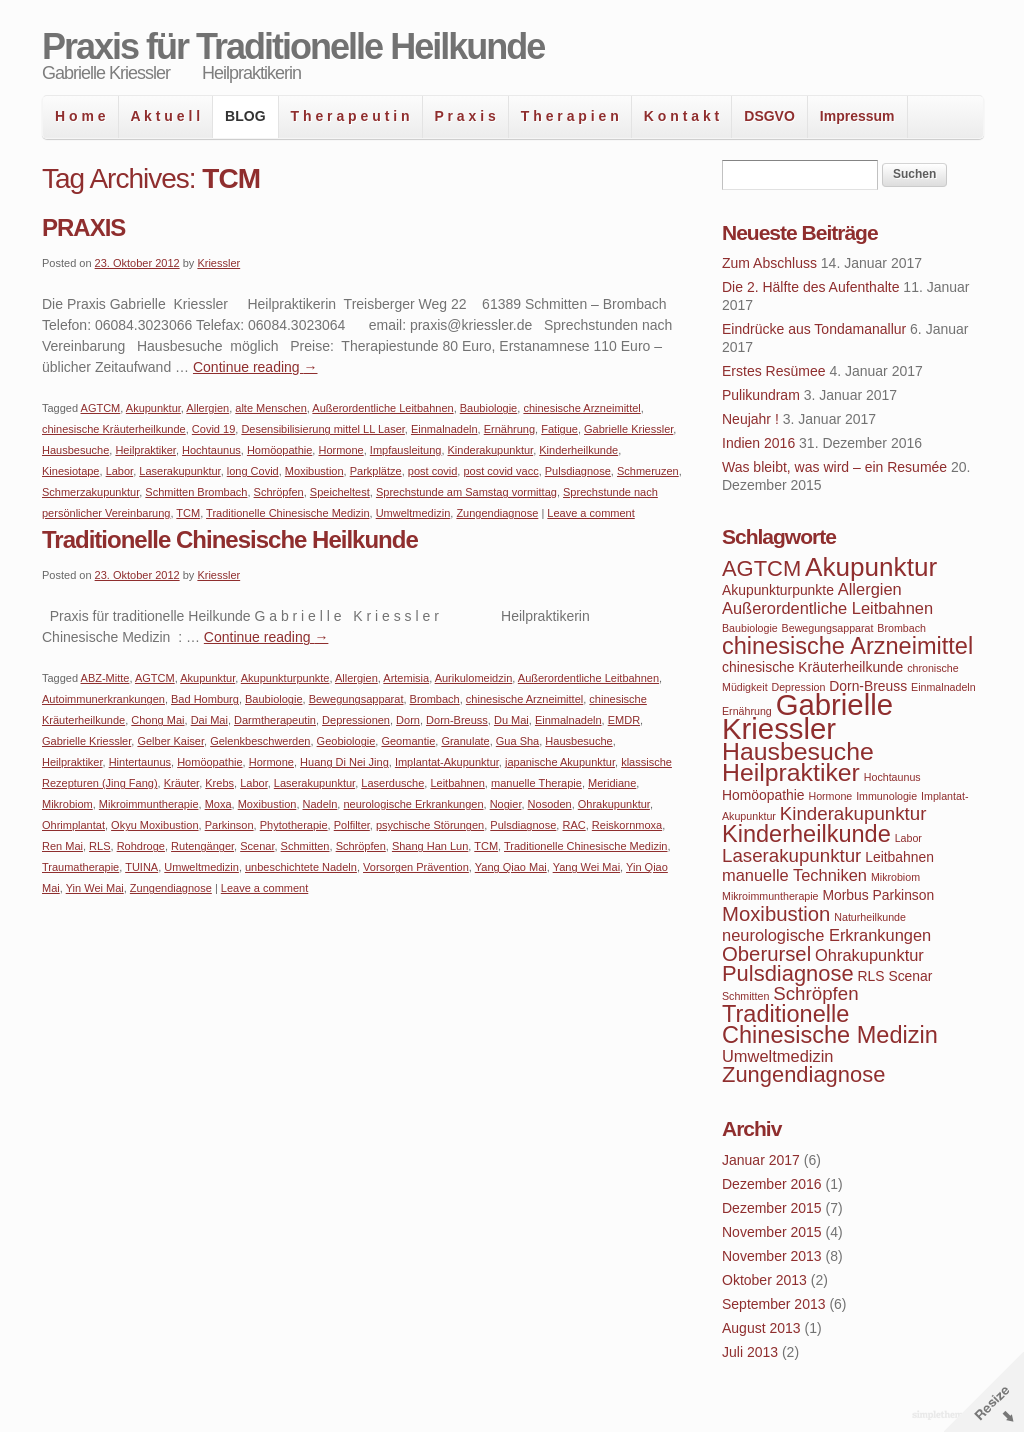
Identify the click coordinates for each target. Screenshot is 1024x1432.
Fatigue (559, 429)
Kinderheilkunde (578, 450)
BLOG (245, 116)
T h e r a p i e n (570, 116)
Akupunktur (153, 408)
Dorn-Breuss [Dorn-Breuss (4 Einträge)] (868, 686)
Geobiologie (346, 741)
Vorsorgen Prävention (416, 867)
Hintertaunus (140, 762)
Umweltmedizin (413, 513)
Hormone (340, 450)
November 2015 (772, 1232)
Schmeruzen (648, 471)
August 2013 (761, 1328)
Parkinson (229, 825)
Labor (120, 471)
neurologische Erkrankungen (413, 804)
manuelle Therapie (536, 783)
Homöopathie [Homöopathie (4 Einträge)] (763, 795)
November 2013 (772, 1256)
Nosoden (550, 804)
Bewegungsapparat (356, 699)
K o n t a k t (681, 116)
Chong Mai (157, 720)
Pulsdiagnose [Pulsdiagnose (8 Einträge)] (788, 973)
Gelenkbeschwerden (260, 741)
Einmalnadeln (444, 429)
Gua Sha (517, 741)
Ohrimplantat (73, 825)
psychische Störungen (430, 825)
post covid (433, 471)
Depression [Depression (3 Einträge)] (799, 687)
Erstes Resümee (773, 371)
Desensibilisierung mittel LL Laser (322, 429)
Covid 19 (213, 429)
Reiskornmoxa (627, 825)
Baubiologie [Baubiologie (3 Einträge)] (750, 628)
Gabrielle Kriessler (628, 429)
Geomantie (408, 741)
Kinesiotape (71, 471)
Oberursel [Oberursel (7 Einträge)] (766, 954)
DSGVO (769, 116)
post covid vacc (500, 471)
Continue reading (255, 367)
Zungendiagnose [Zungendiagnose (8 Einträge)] (803, 1074)
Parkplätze (376, 471)
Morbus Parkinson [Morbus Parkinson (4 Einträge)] (878, 895)
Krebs (219, 783)
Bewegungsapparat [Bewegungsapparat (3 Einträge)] (828, 628)
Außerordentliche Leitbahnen (382, 408)
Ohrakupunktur (614, 804)
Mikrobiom (67, 804)
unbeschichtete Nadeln (301, 867)
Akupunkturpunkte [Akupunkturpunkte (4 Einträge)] (778, 590)
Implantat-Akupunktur (447, 762)
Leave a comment (590, 513)
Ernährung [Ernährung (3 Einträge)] (747, 711)
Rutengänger (202, 846)
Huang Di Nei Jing (344, 762)
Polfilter (352, 825)
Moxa (218, 804)
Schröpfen (279, 492)
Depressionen (356, 720)
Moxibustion (314, 471)
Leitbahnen (457, 783)
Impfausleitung (406, 450)
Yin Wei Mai (95, 888)
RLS (99, 846)
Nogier (506, 804)
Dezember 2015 (772, 1208)
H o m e (80, 116)
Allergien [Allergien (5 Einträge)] (870, 589)
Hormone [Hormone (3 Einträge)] (830, 796)
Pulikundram (761, 395)
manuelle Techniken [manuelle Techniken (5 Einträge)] (794, 875)
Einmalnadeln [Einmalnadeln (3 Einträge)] (943, 687)
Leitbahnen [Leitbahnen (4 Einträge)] (899, 857)
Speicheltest (340, 492)
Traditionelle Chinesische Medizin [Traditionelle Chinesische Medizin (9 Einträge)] (830, 1024)
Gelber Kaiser (170, 741)
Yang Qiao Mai (511, 867)
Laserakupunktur (179, 471)
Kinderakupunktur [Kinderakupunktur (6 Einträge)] (853, 813)
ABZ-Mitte (105, 678)
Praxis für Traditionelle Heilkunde (293, 46)
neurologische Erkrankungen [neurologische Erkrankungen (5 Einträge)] (826, 935)
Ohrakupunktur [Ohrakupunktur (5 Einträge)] (869, 955)
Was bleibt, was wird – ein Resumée (834, 467)
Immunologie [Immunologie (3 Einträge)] (886, 796)
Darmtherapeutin (275, 720)
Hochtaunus (211, 450)
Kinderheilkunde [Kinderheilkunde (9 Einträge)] (806, 834)
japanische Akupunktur (560, 762)
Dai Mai (209, 720)
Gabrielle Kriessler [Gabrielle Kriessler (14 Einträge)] (807, 716)
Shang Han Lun (430, 846)
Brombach (435, 699)
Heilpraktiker (145, 450)
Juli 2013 (750, 1352)
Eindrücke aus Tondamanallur (814, 329)
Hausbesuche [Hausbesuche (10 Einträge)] (798, 751)
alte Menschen (271, 408)
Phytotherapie (294, 825)
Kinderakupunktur (491, 450)
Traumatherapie (80, 867)
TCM (188, 513)
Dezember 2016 (772, 1184)
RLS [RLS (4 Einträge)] (871, 976)
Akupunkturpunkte (285, 678)
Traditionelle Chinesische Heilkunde (230, 539)
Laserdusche (392, 783)
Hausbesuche (75, 450)
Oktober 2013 (764, 1280)
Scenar (257, 846)
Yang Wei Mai (586, 867)
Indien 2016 (758, 443)
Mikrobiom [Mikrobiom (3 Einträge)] (895, 877)
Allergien (207, 408)
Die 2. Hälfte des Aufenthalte (810, 287)
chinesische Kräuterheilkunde (114, 429)
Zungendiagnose (497, 513)
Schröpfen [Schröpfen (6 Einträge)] (815, 993)
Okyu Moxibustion (154, 825)
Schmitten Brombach (196, 492)
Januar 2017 (761, 1160)
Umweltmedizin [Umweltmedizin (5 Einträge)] (777, 1056)
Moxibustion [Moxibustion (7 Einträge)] (776, 914)
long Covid (253, 471)
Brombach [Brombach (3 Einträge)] (901, 628)
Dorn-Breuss (457, 720)
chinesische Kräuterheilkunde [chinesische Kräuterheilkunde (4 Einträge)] (812, 667)
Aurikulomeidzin (474, 678)
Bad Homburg (205, 699)
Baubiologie (489, 408)
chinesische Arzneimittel (581, 408)
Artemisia (406, 678)
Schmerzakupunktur (90, 492)
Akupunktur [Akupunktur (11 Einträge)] (871, 567)
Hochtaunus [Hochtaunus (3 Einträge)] (892, 777)
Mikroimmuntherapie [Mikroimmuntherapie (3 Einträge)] (770, 896)
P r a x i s (465, 116)
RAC (573, 825)
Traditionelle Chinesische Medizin (287, 513)
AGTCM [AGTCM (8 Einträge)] (761, 568)
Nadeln (320, 804)
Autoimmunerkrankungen (103, 699)
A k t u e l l (166, 116)
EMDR (624, 720)
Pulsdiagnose (578, 471)
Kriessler (218, 263)
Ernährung (509, 429)
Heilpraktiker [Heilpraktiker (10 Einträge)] (791, 772)
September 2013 (774, 1304)
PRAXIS (83, 227)
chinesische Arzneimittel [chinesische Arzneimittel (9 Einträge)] (847, 646)
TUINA (141, 867)
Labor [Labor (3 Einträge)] (908, 838)
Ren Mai (62, 846)
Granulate (465, 741)
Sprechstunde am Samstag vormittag (466, 492)
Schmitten (305, 846)
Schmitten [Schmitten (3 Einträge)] (745, 996)
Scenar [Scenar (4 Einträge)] (910, 976)
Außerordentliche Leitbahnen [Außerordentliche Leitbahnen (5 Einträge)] (827, 608)
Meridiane (612, 783)
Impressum (857, 116)
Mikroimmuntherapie (149, 804)
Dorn (408, 720)
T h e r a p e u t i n (350, 116)
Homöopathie (279, 450)
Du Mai (511, 720)
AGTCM (101, 408)
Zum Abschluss (769, 263)
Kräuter (181, 783)
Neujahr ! (750, 419)
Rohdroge (141, 846)
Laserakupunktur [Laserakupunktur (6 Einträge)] (791, 855)
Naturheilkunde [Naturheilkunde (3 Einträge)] (870, 917)
